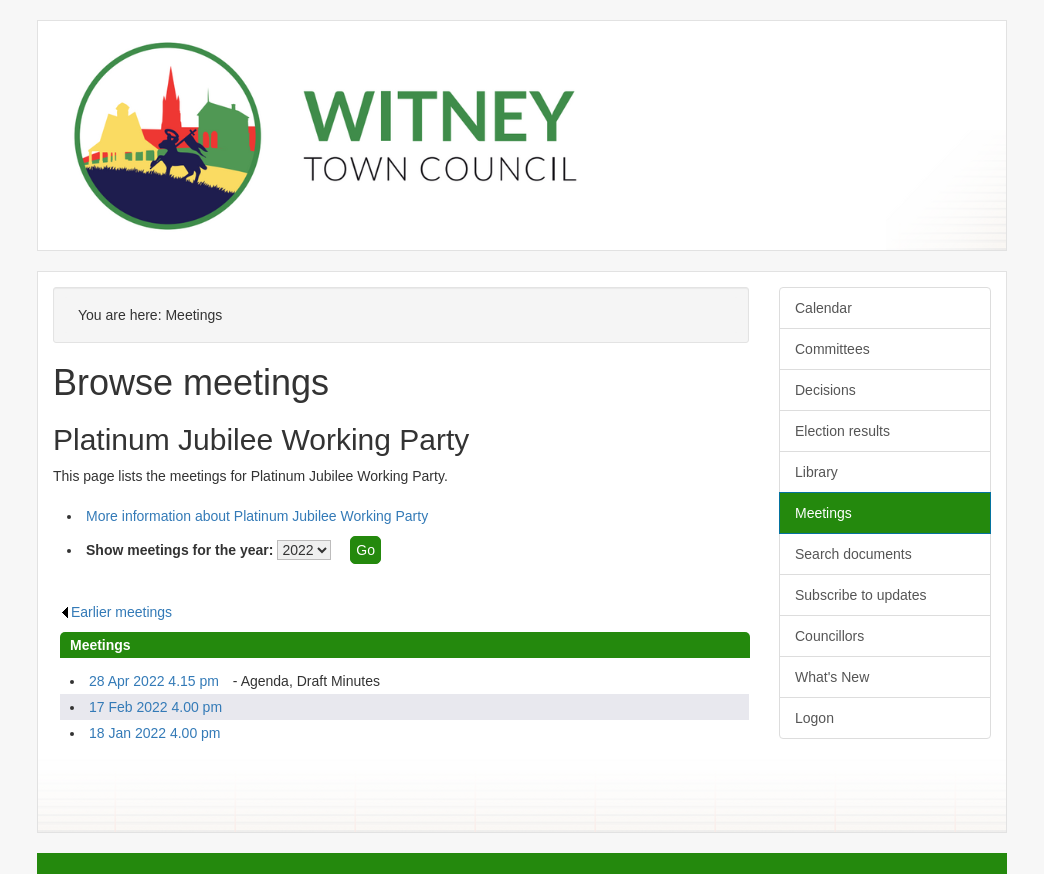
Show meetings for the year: (179, 550)
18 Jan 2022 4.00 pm (155, 733)
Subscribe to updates (861, 595)
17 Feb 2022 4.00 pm (155, 707)
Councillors (829, 636)
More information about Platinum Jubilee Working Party (257, 516)
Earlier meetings (116, 612)
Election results (842, 431)
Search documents (853, 554)
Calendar (823, 308)
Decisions (825, 390)
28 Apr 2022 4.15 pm (154, 681)
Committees (832, 349)
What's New (832, 677)
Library (816, 472)
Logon (814, 718)
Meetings (823, 513)
